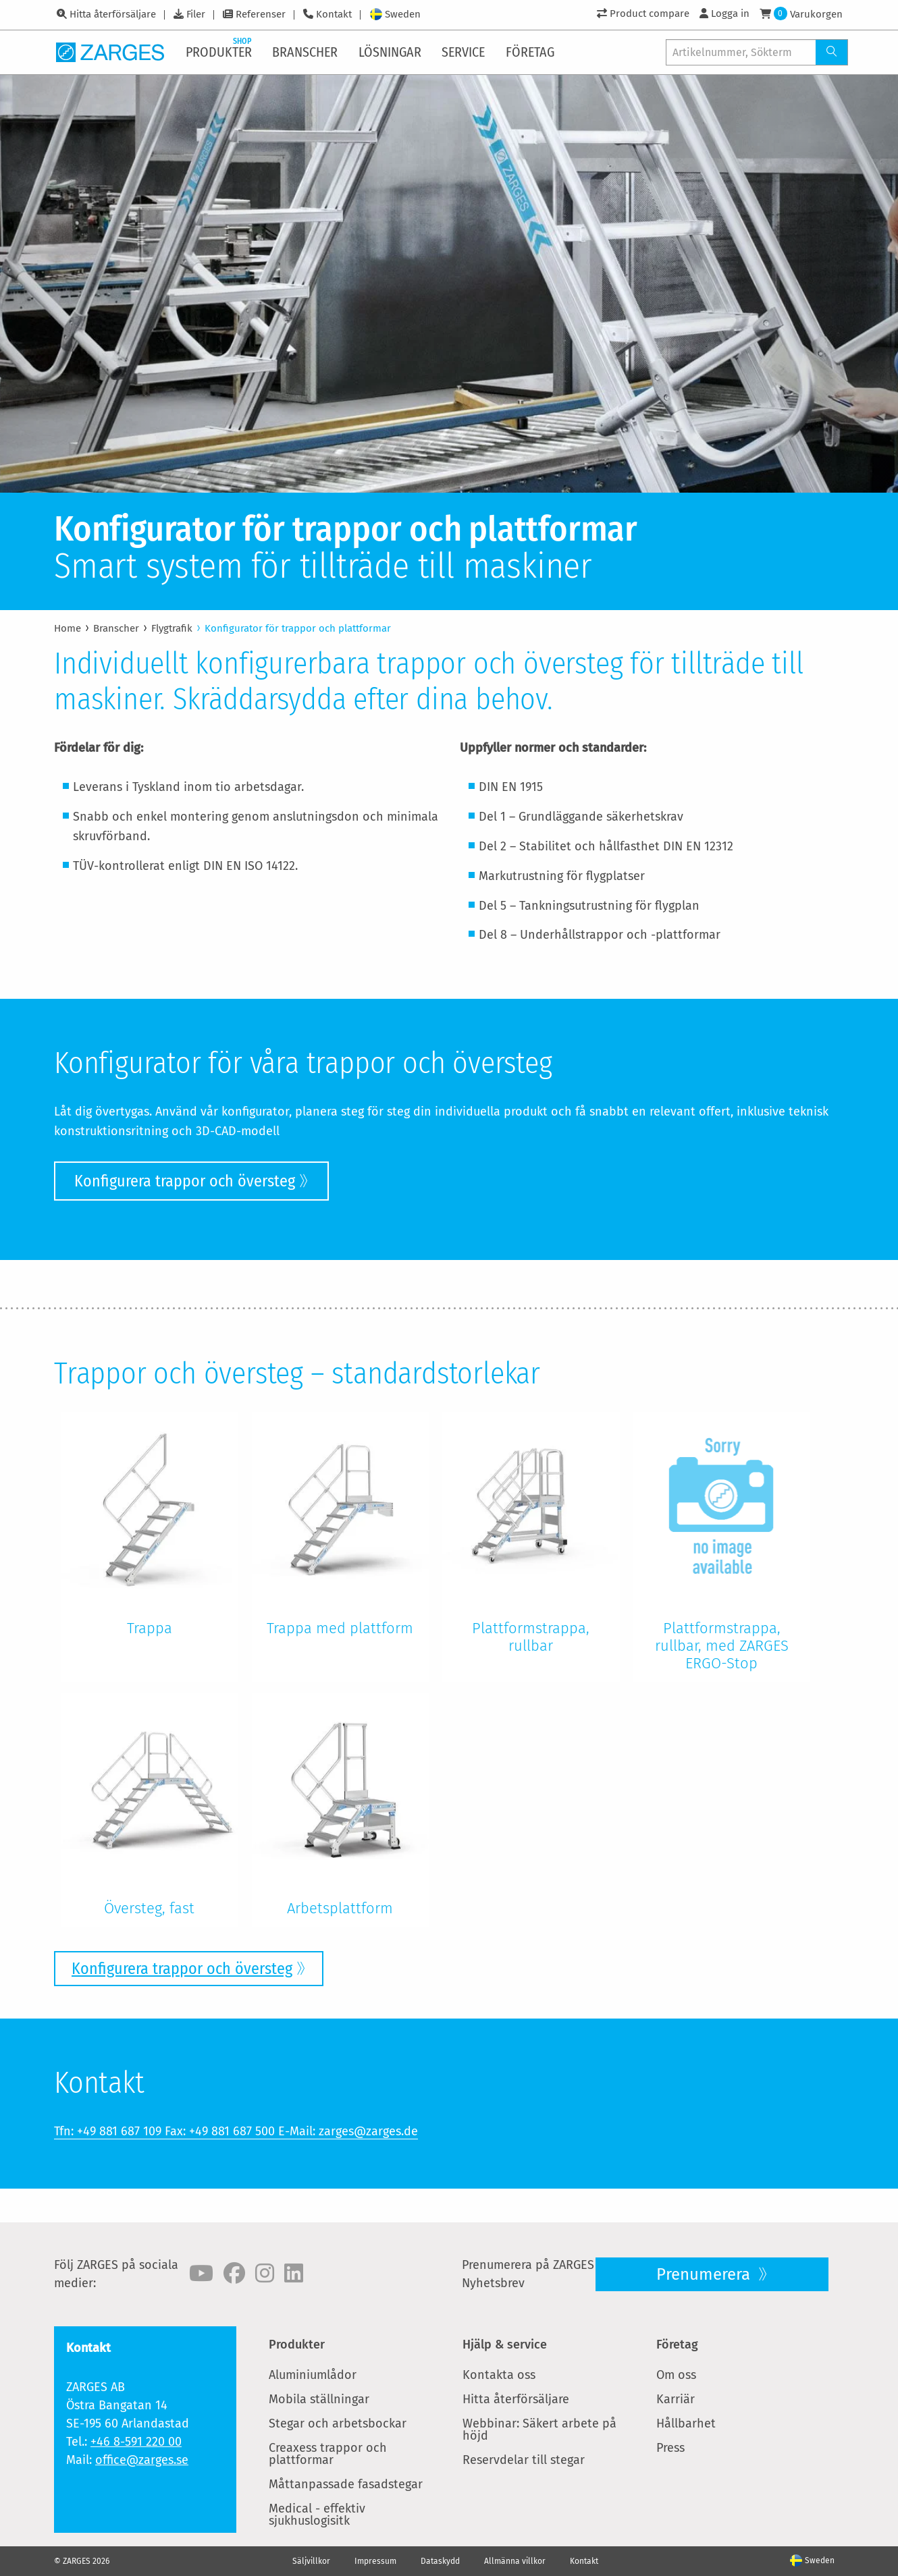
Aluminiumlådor (312, 2374)
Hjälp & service (505, 2344)
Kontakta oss (499, 2374)
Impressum (375, 2561)
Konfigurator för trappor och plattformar (298, 628)
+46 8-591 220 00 (136, 2441)
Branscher (116, 628)
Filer (195, 14)
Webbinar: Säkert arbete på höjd (539, 2429)
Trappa (149, 1628)
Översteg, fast (149, 1908)
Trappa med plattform (340, 1628)
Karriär (675, 2399)
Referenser (261, 14)
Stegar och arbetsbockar (337, 2423)
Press (670, 2447)
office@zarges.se (141, 2459)
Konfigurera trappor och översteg (184, 1181)
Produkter (297, 2344)
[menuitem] (219, 52)
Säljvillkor (311, 2561)
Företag (677, 2344)
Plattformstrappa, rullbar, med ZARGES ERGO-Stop (722, 1645)
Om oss (676, 2374)
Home (67, 628)
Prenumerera (705, 2274)
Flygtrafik (171, 628)
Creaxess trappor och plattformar (328, 2453)
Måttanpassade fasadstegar (346, 2484)
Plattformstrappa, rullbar (530, 1637)
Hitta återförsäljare (113, 14)
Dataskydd (440, 2561)
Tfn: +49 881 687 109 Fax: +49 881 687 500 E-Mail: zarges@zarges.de (236, 2131)
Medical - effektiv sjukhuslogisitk (317, 2514)
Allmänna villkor (515, 2561)
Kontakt (334, 14)
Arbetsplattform (340, 1908)
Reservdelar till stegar (524, 2459)
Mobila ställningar (319, 2399)
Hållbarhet (686, 2423)
